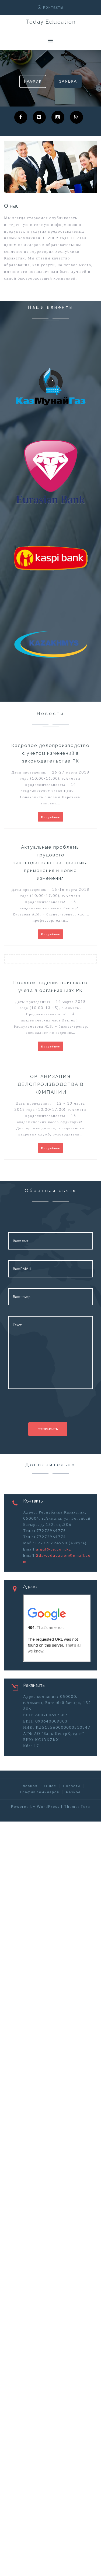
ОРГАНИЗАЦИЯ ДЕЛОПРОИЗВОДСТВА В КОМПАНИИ (51, 1084)
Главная (28, 1786)
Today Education (51, 22)
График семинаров (39, 1792)
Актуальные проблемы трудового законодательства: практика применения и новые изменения (50, 862)
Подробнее (50, 817)
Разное (73, 1792)
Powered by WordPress (35, 1806)
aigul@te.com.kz (53, 1549)
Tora (85, 1806)
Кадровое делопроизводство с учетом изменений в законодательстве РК (50, 753)
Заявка (68, 81)
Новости (71, 1786)
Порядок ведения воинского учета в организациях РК (50, 986)
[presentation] (45, 1410)
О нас (50, 1786)
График (33, 81)
